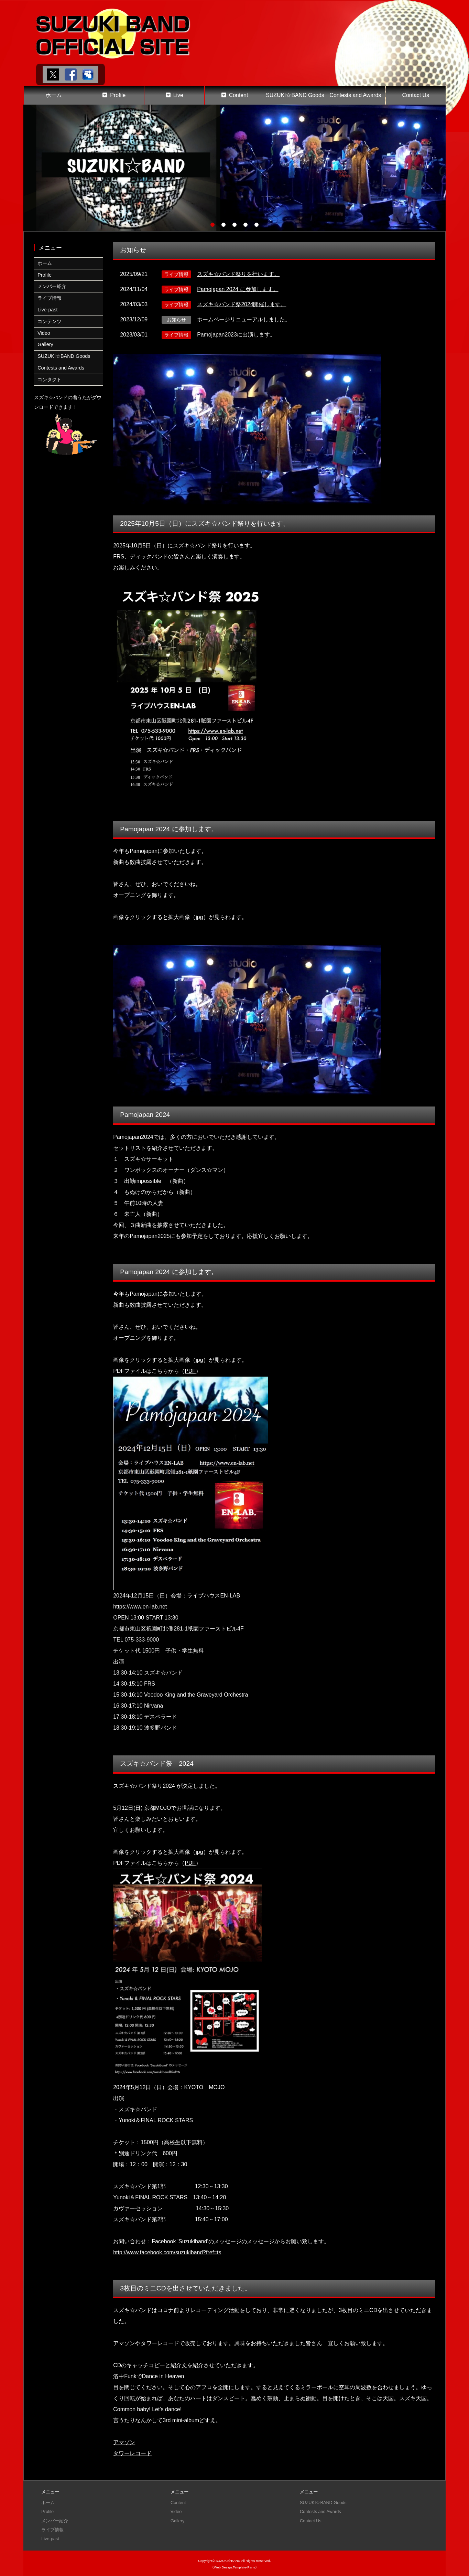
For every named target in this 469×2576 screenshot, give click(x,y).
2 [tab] (223, 225)
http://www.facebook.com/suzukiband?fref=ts (167, 2252)
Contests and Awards (355, 95)
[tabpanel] (234, 168)
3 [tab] (234, 225)
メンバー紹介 (51, 286)
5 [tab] (256, 225)
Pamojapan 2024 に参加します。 (238, 289)
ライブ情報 (49, 298)
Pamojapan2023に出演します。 (236, 334)
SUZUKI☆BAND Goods (295, 95)
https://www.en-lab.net (140, 1607)
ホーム (53, 95)
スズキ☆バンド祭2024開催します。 (241, 304)
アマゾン (124, 2442)
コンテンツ (49, 321)
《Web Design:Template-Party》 (234, 2566)
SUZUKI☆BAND (228, 2559)
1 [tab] (212, 225)
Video (43, 332)
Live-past (47, 309)
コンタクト (49, 379)
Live (178, 95)
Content (238, 95)
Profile (118, 95)
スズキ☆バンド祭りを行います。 (238, 274)
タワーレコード (132, 2453)
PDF (190, 1371)
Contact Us (415, 95)
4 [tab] (245, 225)
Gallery (45, 344)
